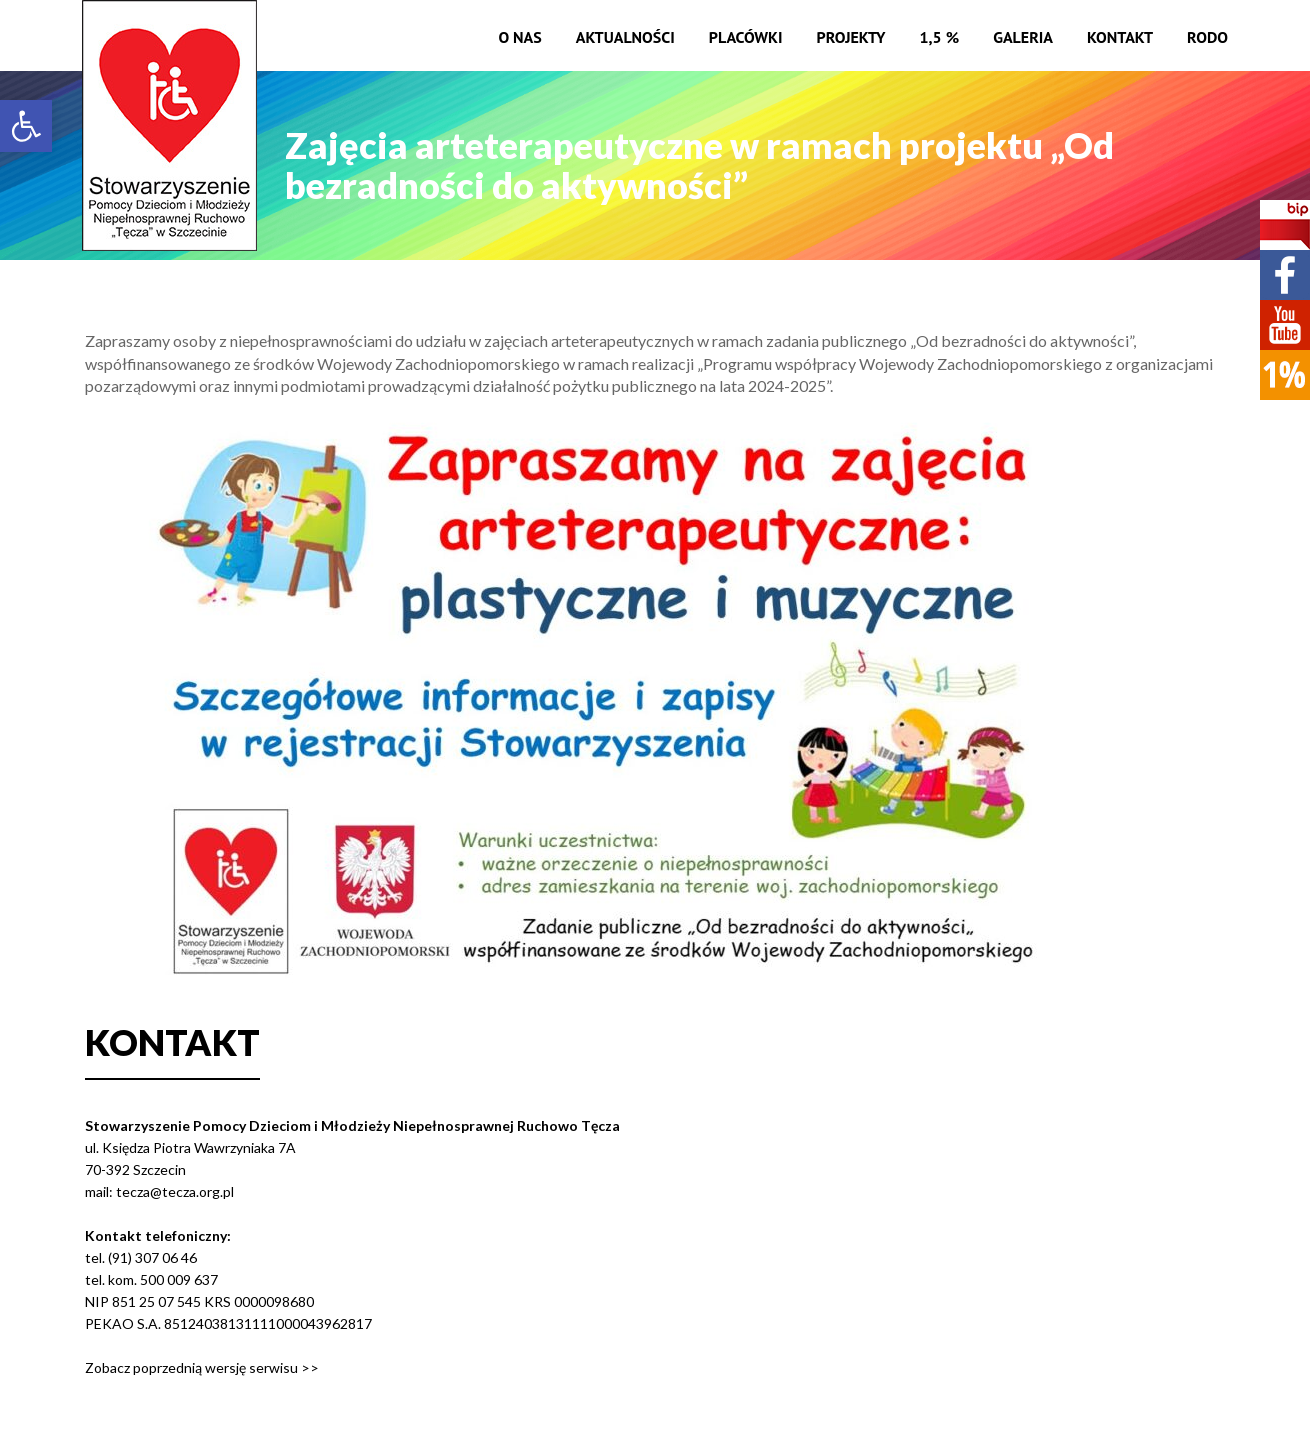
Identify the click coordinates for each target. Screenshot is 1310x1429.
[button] (26, 126)
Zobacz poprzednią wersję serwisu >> (202, 1367)
